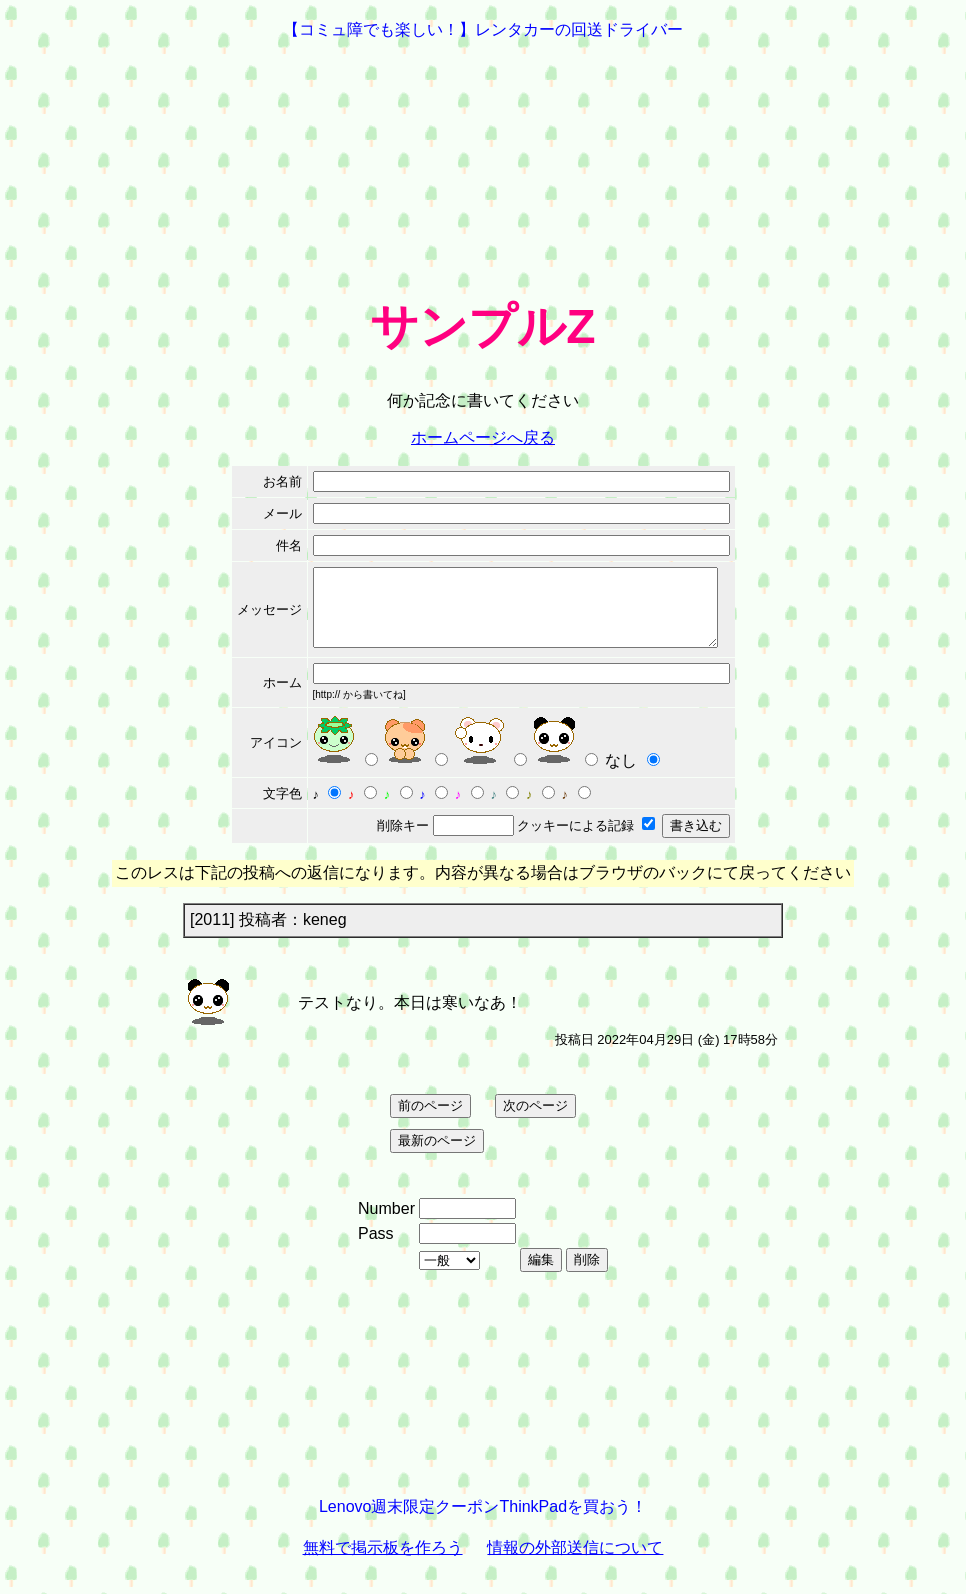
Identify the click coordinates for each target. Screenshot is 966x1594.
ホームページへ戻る (483, 437)
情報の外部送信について (575, 1562)
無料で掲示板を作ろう (383, 1562)
